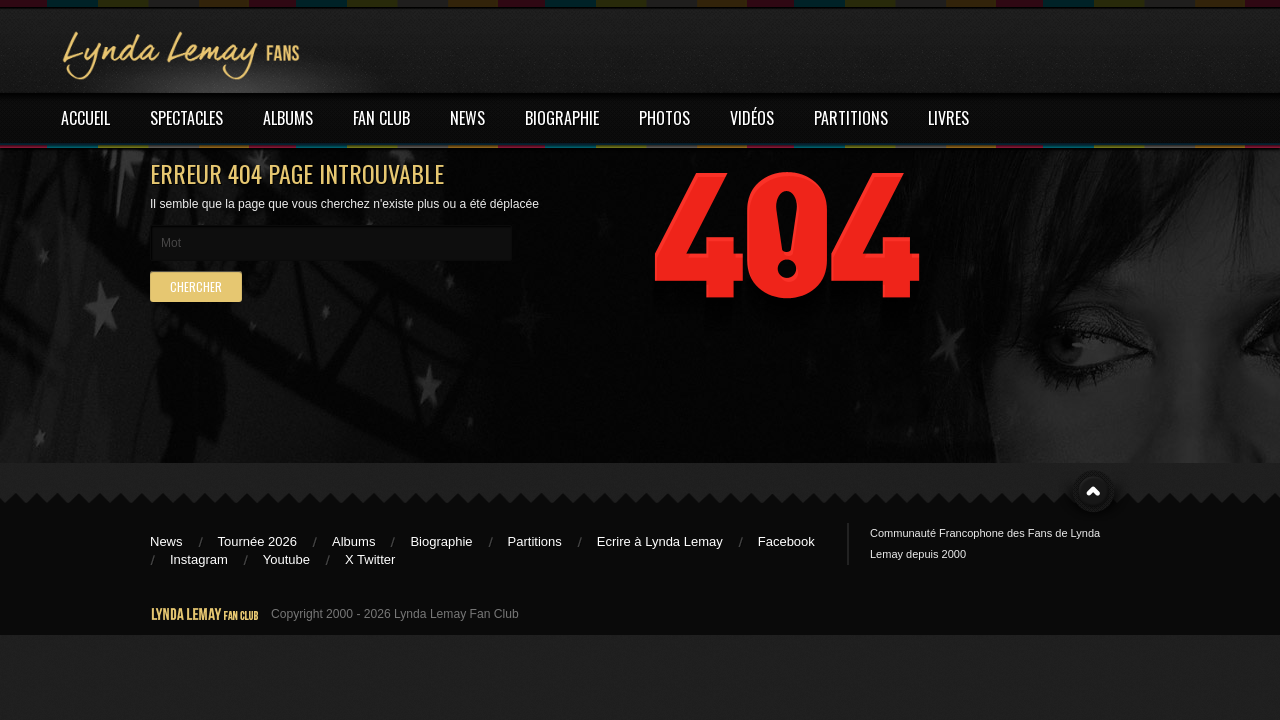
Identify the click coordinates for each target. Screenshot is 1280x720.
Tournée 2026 (258, 541)
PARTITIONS (851, 118)
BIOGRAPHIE (562, 118)
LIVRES (948, 118)
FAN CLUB (381, 118)
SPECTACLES (186, 118)
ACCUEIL (85, 118)
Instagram (199, 559)
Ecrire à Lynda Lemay (660, 541)
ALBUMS (288, 118)
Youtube (286, 559)
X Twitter (370, 559)
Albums (353, 541)
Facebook (786, 541)
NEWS (467, 118)
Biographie (441, 541)
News (166, 541)
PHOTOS (664, 118)
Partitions (535, 541)
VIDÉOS (752, 118)
